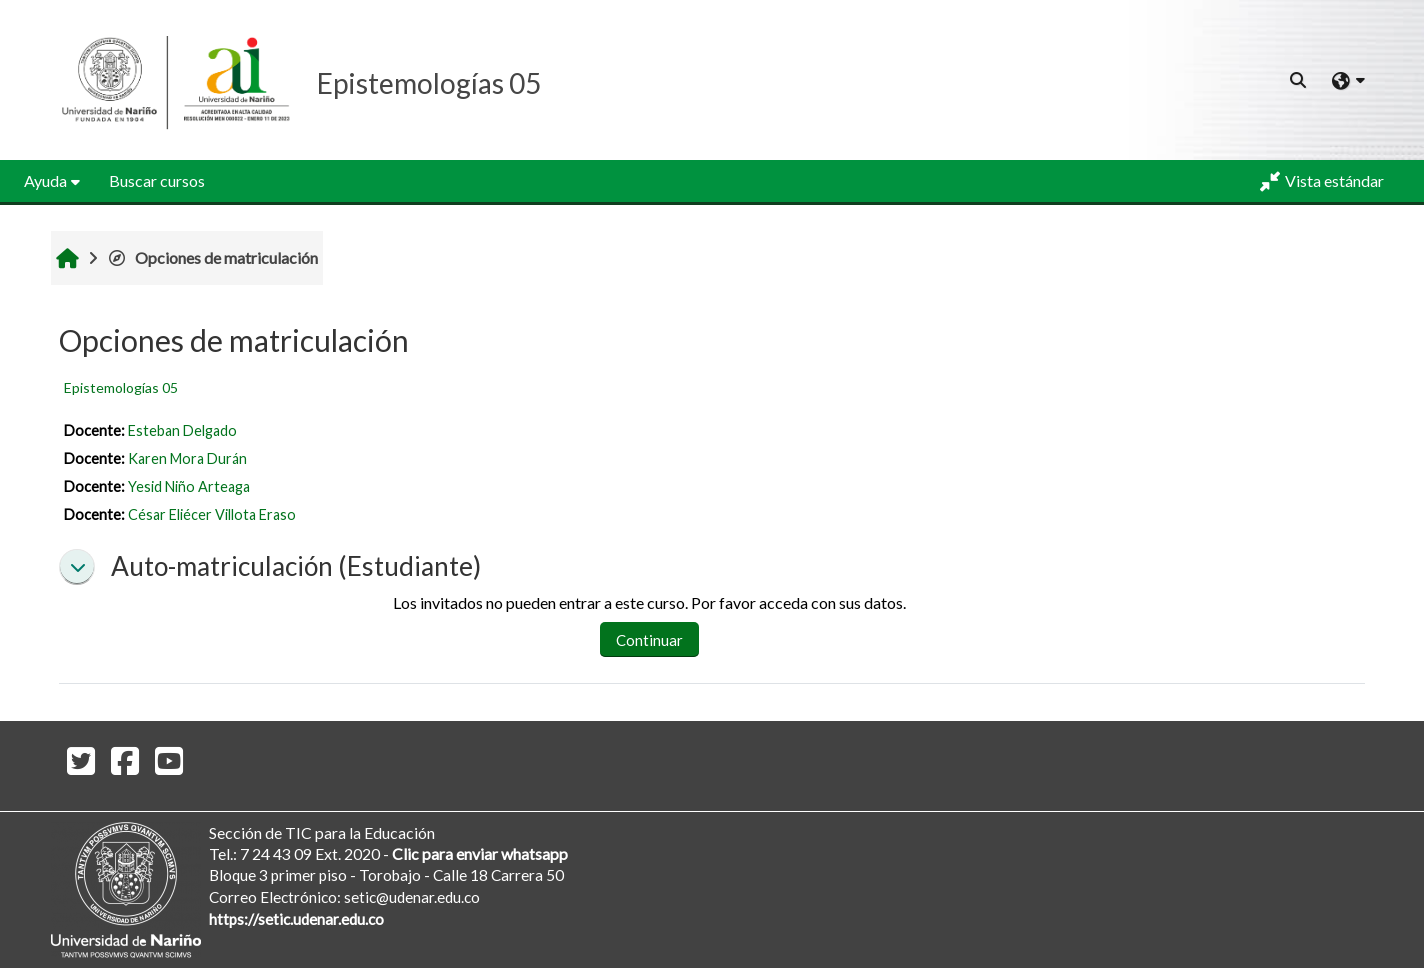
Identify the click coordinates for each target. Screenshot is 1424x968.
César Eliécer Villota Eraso (212, 514)
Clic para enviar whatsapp (480, 853)
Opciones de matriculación (212, 257)
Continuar (649, 640)
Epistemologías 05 (121, 387)
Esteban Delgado (182, 430)
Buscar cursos (157, 180)
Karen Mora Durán (187, 458)
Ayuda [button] (45, 180)
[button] (1299, 80)
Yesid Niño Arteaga (189, 486)
